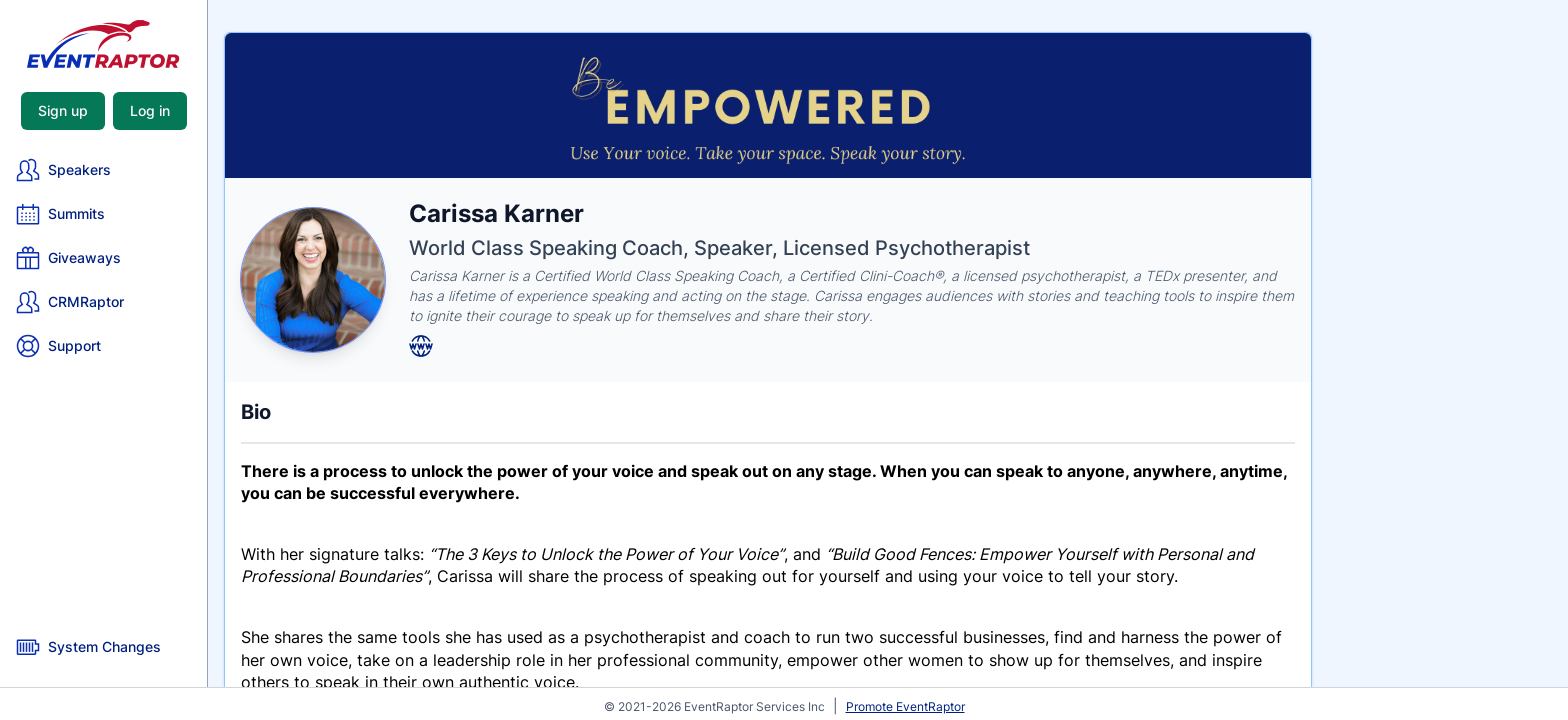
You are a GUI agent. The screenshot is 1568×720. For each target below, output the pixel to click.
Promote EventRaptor (905, 706)
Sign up (63, 110)
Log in (150, 110)
